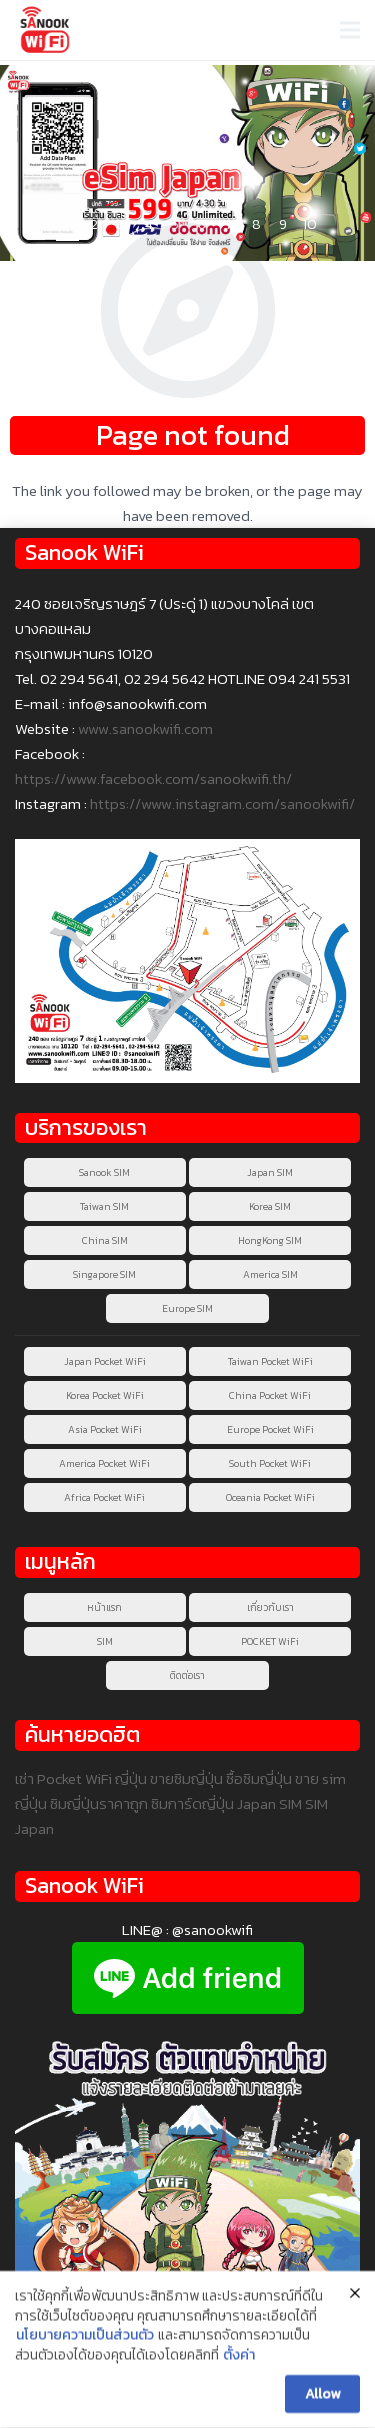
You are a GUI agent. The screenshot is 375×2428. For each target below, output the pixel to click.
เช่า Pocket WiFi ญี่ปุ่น (81, 1778)
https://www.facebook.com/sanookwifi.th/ (153, 778)
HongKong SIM (270, 1240)
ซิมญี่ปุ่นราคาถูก (99, 1803)
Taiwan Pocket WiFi (270, 1361)
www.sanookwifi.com (145, 728)
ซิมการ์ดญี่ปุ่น (192, 1803)
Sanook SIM (104, 1172)
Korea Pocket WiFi (105, 1395)
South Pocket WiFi (270, 1463)
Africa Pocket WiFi (104, 1497)
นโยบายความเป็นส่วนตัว (85, 2339)
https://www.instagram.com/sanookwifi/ (222, 803)
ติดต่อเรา (187, 1675)
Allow (322, 2396)
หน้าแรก (104, 1607)
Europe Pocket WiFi (270, 1429)
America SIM (270, 1274)
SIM (105, 1641)
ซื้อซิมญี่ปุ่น (259, 1778)
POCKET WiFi (270, 1641)
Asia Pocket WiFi (105, 1429)
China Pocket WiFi (270, 1395)
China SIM (105, 1240)
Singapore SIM (104, 1274)
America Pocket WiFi (104, 1463)
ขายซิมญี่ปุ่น (186, 1778)
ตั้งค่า (239, 2359)
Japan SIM (270, 1172)
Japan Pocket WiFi (105, 1361)
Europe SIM (187, 1308)
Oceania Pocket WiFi (270, 1497)
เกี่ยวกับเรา (270, 1607)
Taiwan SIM (104, 1206)
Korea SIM (270, 1206)
